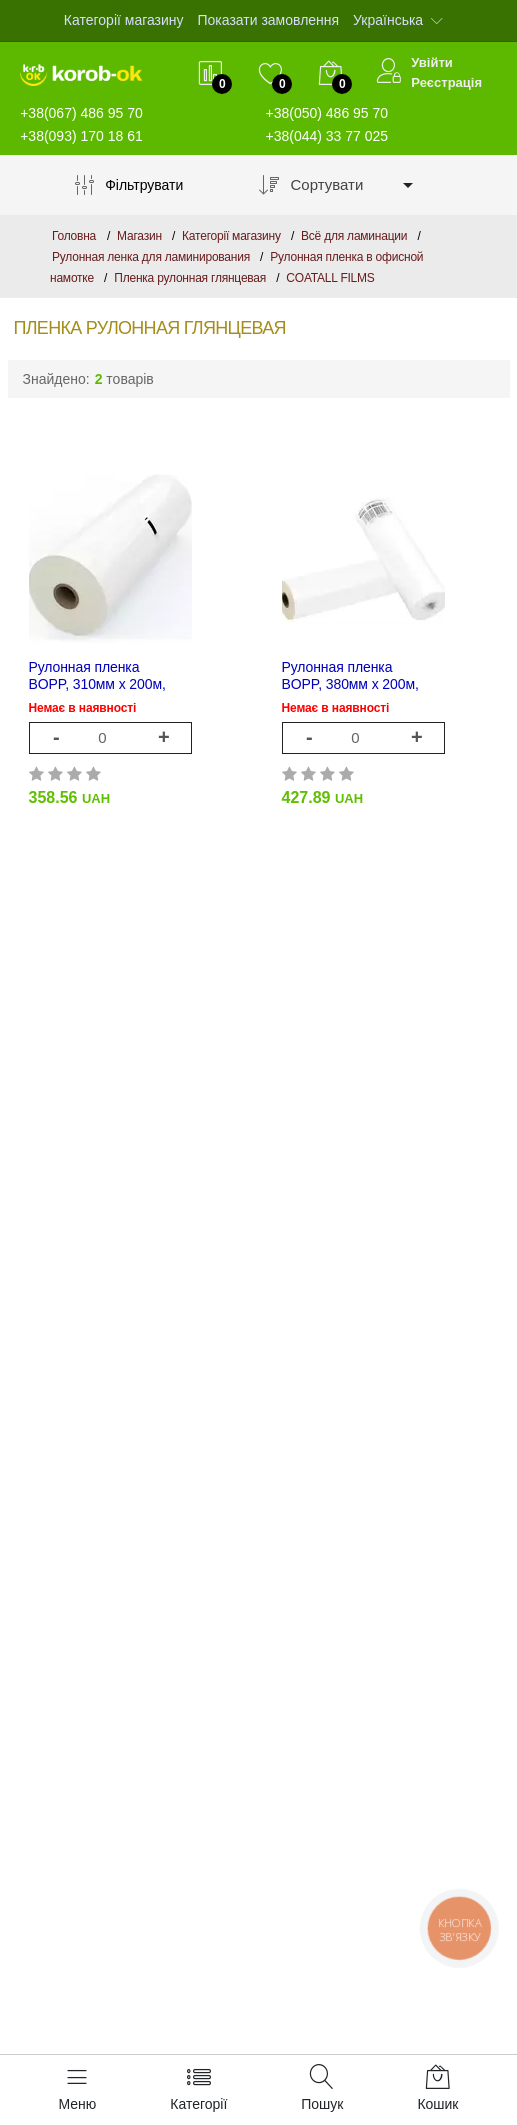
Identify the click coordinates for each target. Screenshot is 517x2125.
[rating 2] (56, 771)
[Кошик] (437, 2090)
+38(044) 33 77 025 (327, 136)
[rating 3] (75, 771)
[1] (110, 738)
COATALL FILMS (330, 278)
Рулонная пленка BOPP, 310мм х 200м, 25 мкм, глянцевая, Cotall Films (97, 676)
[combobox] (353, 185)
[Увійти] (388, 73)
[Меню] (78, 2090)
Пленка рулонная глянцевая (190, 278)
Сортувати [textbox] (327, 184)
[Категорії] (198, 2090)
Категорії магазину (124, 20)
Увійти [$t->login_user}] (432, 62)
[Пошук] (322, 2090)
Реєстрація (446, 82)
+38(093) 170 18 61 (81, 136)
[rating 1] (37, 771)
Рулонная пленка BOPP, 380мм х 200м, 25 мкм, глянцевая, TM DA (354, 676)
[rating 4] (94, 771)
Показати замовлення (268, 20)
